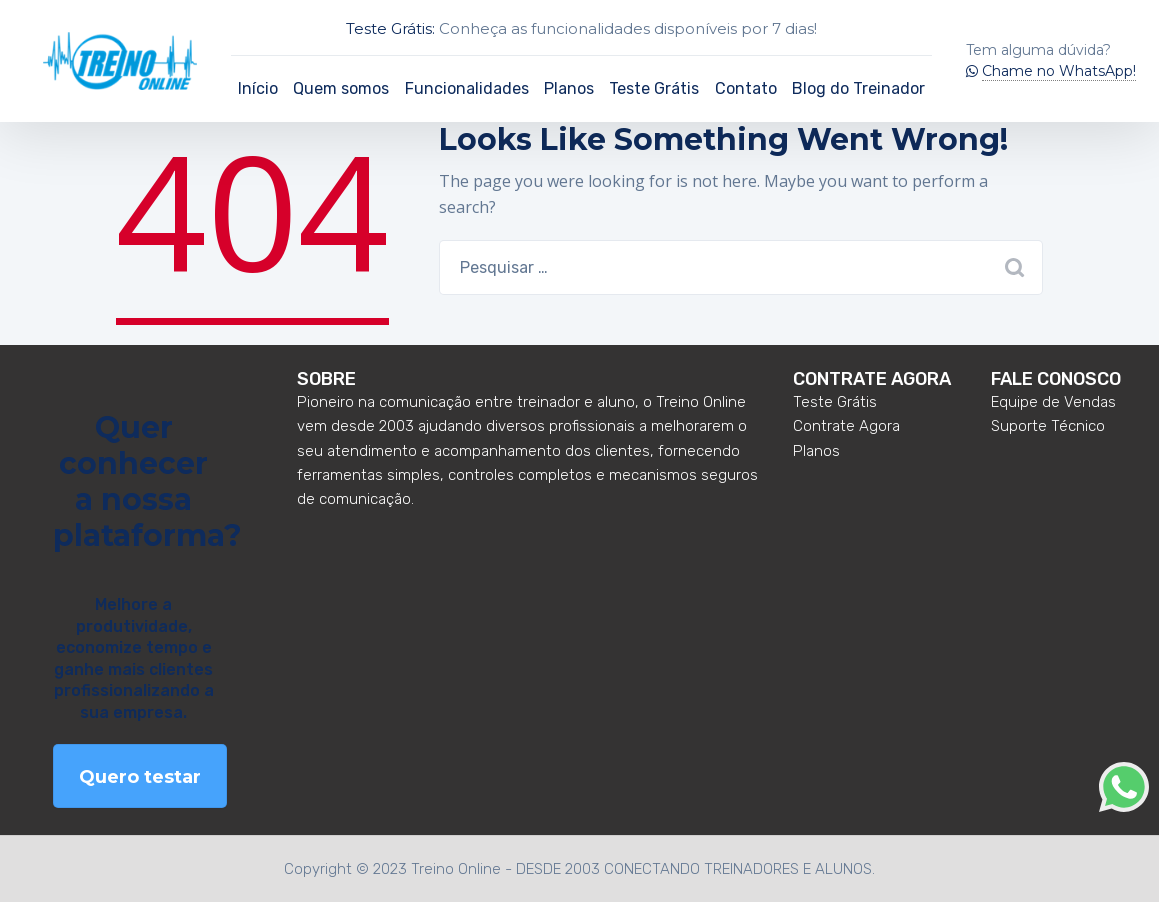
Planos (569, 88)
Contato (746, 88)
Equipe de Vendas (1053, 402)
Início (258, 88)
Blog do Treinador (858, 88)
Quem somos (341, 88)
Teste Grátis (654, 88)
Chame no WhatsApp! (1059, 71)
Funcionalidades (467, 88)
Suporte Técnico (1048, 426)
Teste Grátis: (390, 28)
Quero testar (140, 777)
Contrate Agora (846, 426)
